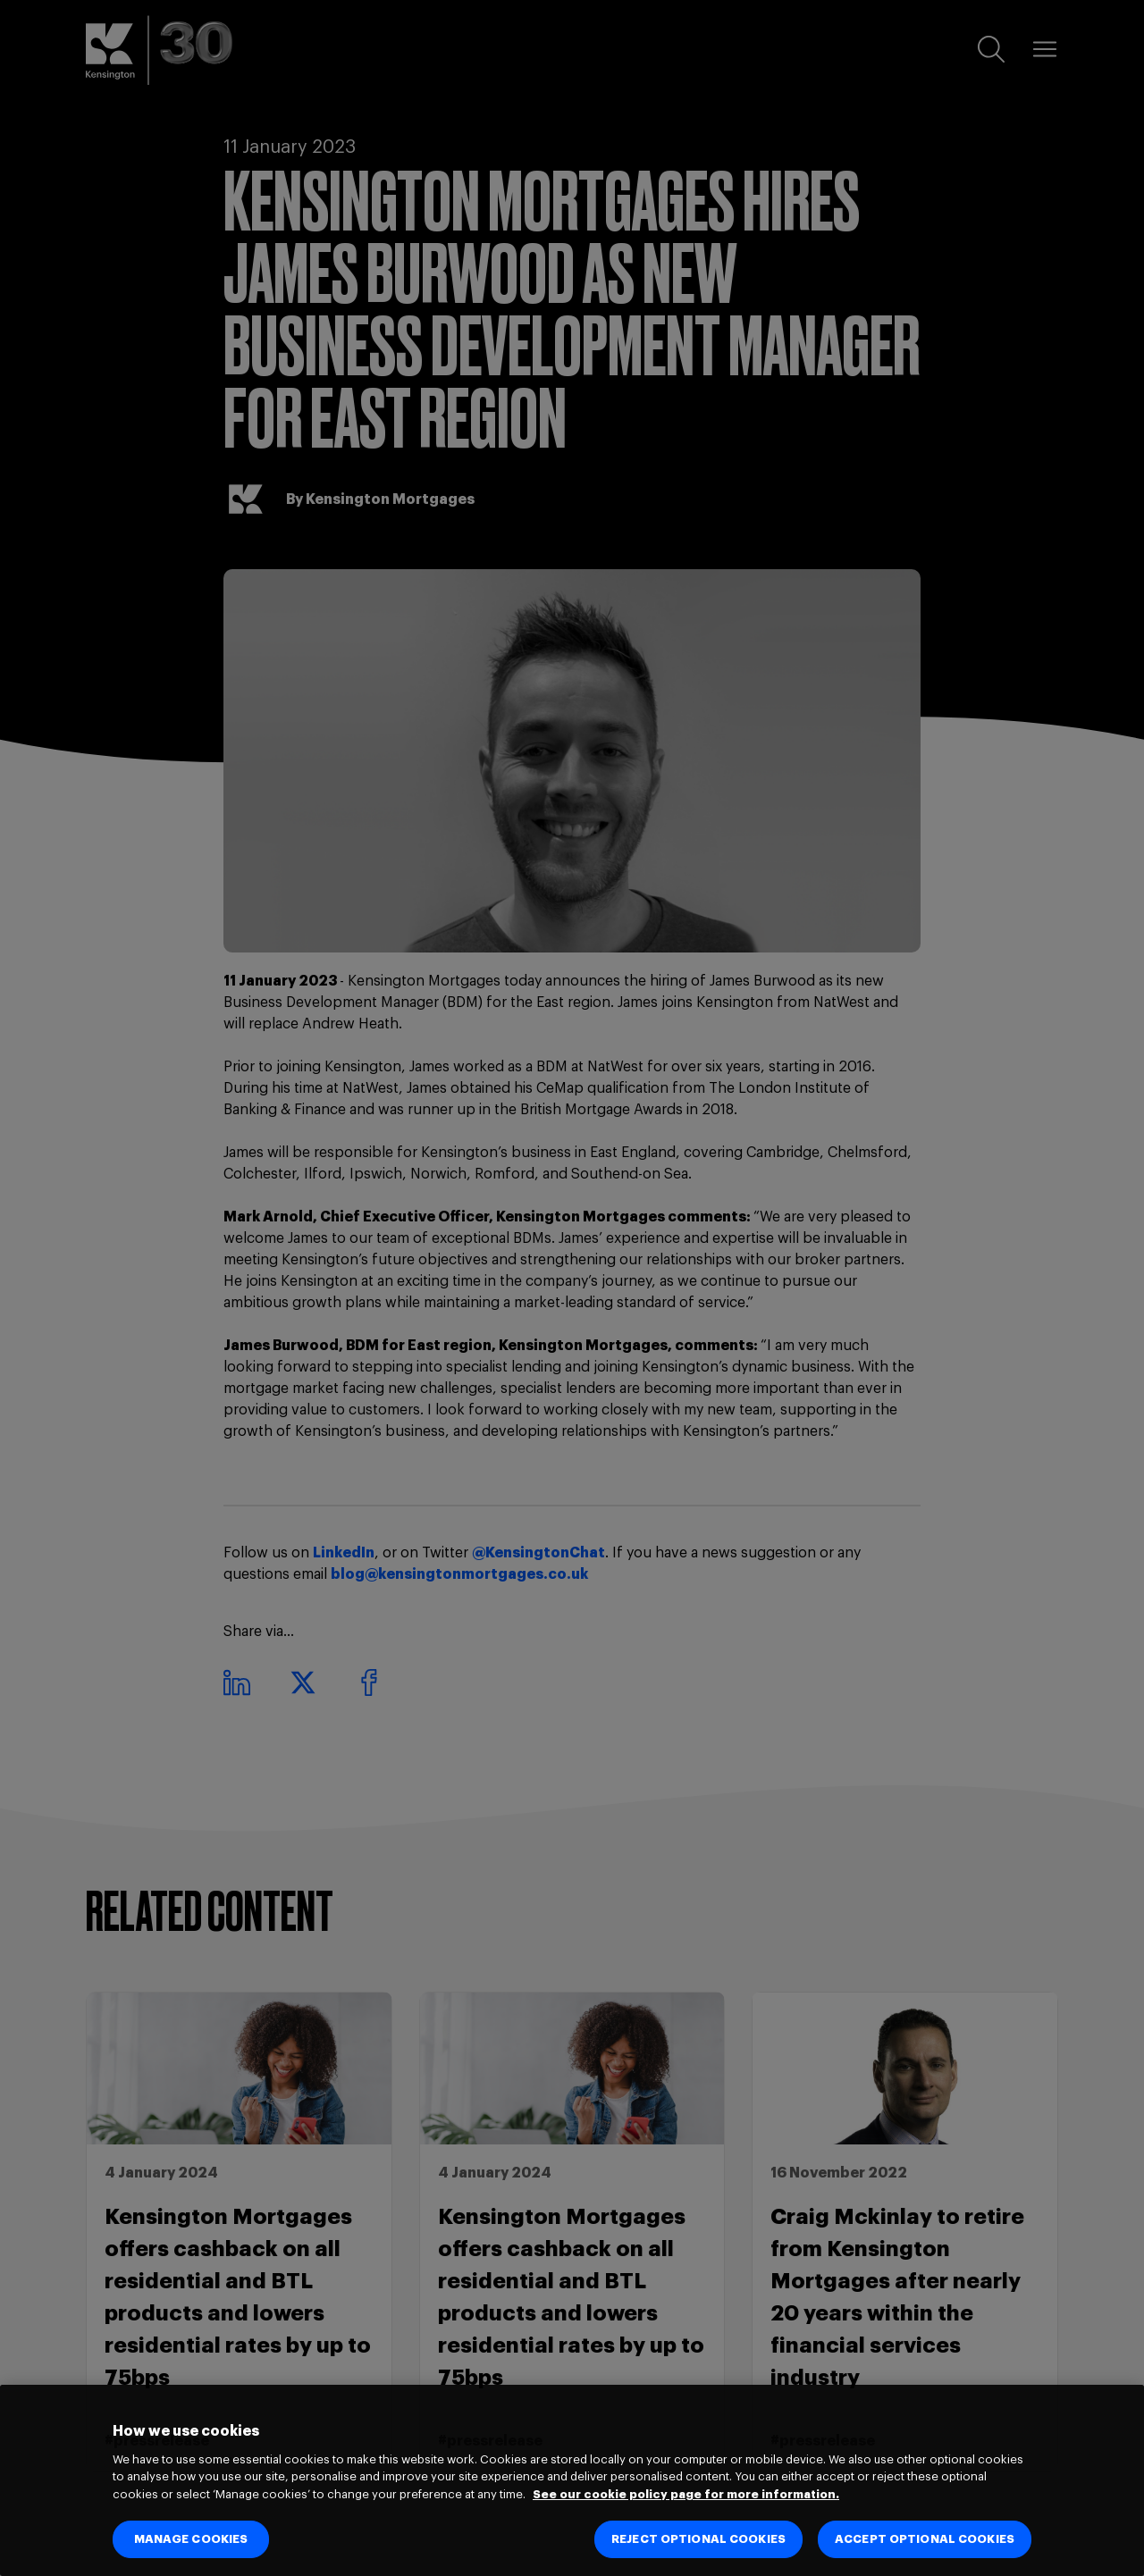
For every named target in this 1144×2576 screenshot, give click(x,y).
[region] (572, 2480)
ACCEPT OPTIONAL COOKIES (924, 2539)
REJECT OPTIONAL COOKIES (698, 2539)
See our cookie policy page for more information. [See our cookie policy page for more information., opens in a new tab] (686, 2494)
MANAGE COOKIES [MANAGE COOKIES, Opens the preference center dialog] (191, 2539)
